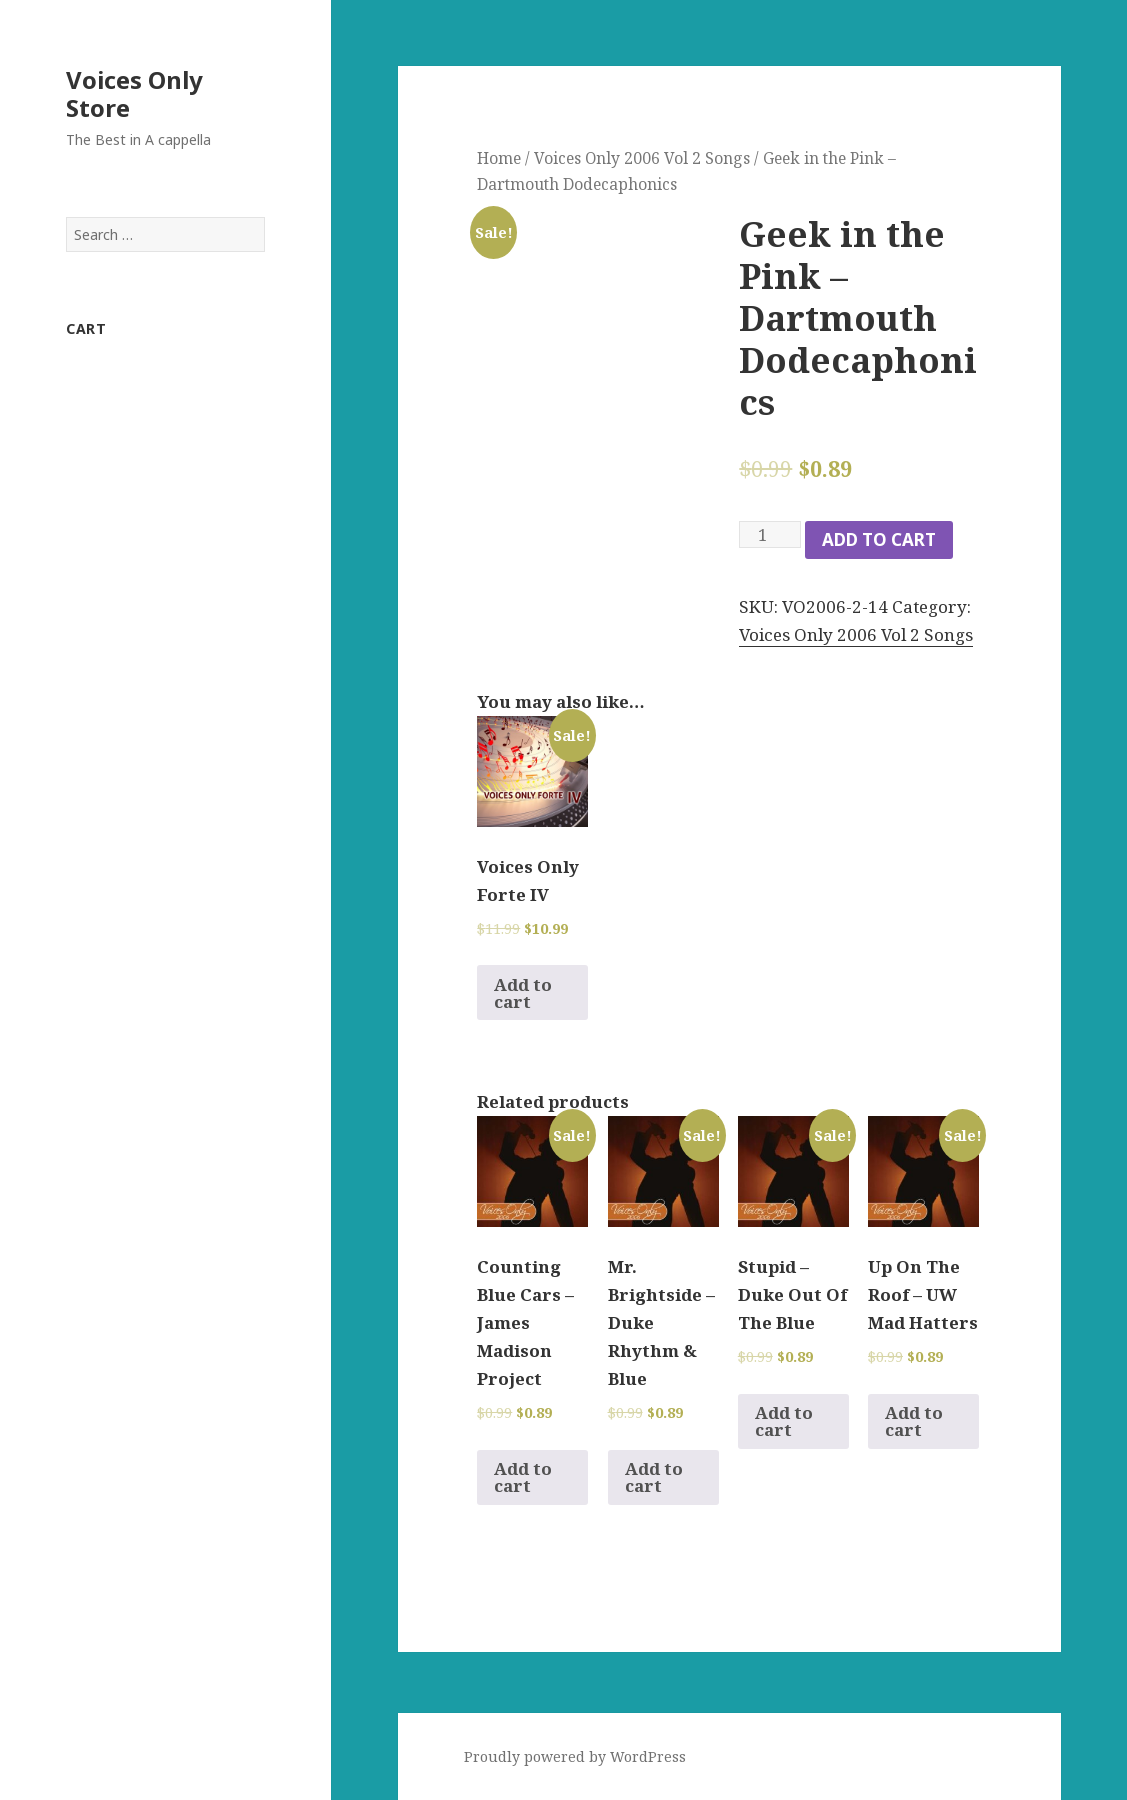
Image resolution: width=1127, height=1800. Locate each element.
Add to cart (879, 539)
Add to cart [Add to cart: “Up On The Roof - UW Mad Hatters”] (914, 1421)
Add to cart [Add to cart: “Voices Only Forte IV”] (523, 993)
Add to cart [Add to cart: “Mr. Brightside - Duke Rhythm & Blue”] (654, 1477)
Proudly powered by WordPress (575, 1756)
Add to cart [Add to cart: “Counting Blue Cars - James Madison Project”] (523, 1477)
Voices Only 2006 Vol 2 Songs (642, 158)
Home (499, 158)
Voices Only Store (134, 93)
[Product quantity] (770, 534)
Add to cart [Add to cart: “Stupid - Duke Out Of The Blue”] (784, 1421)
